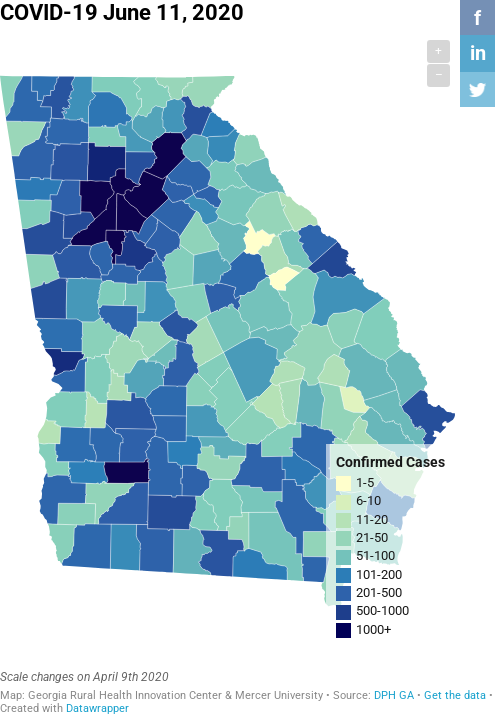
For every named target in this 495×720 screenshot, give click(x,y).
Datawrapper (97, 708)
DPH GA (394, 695)
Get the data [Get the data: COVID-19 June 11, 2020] (455, 695)
